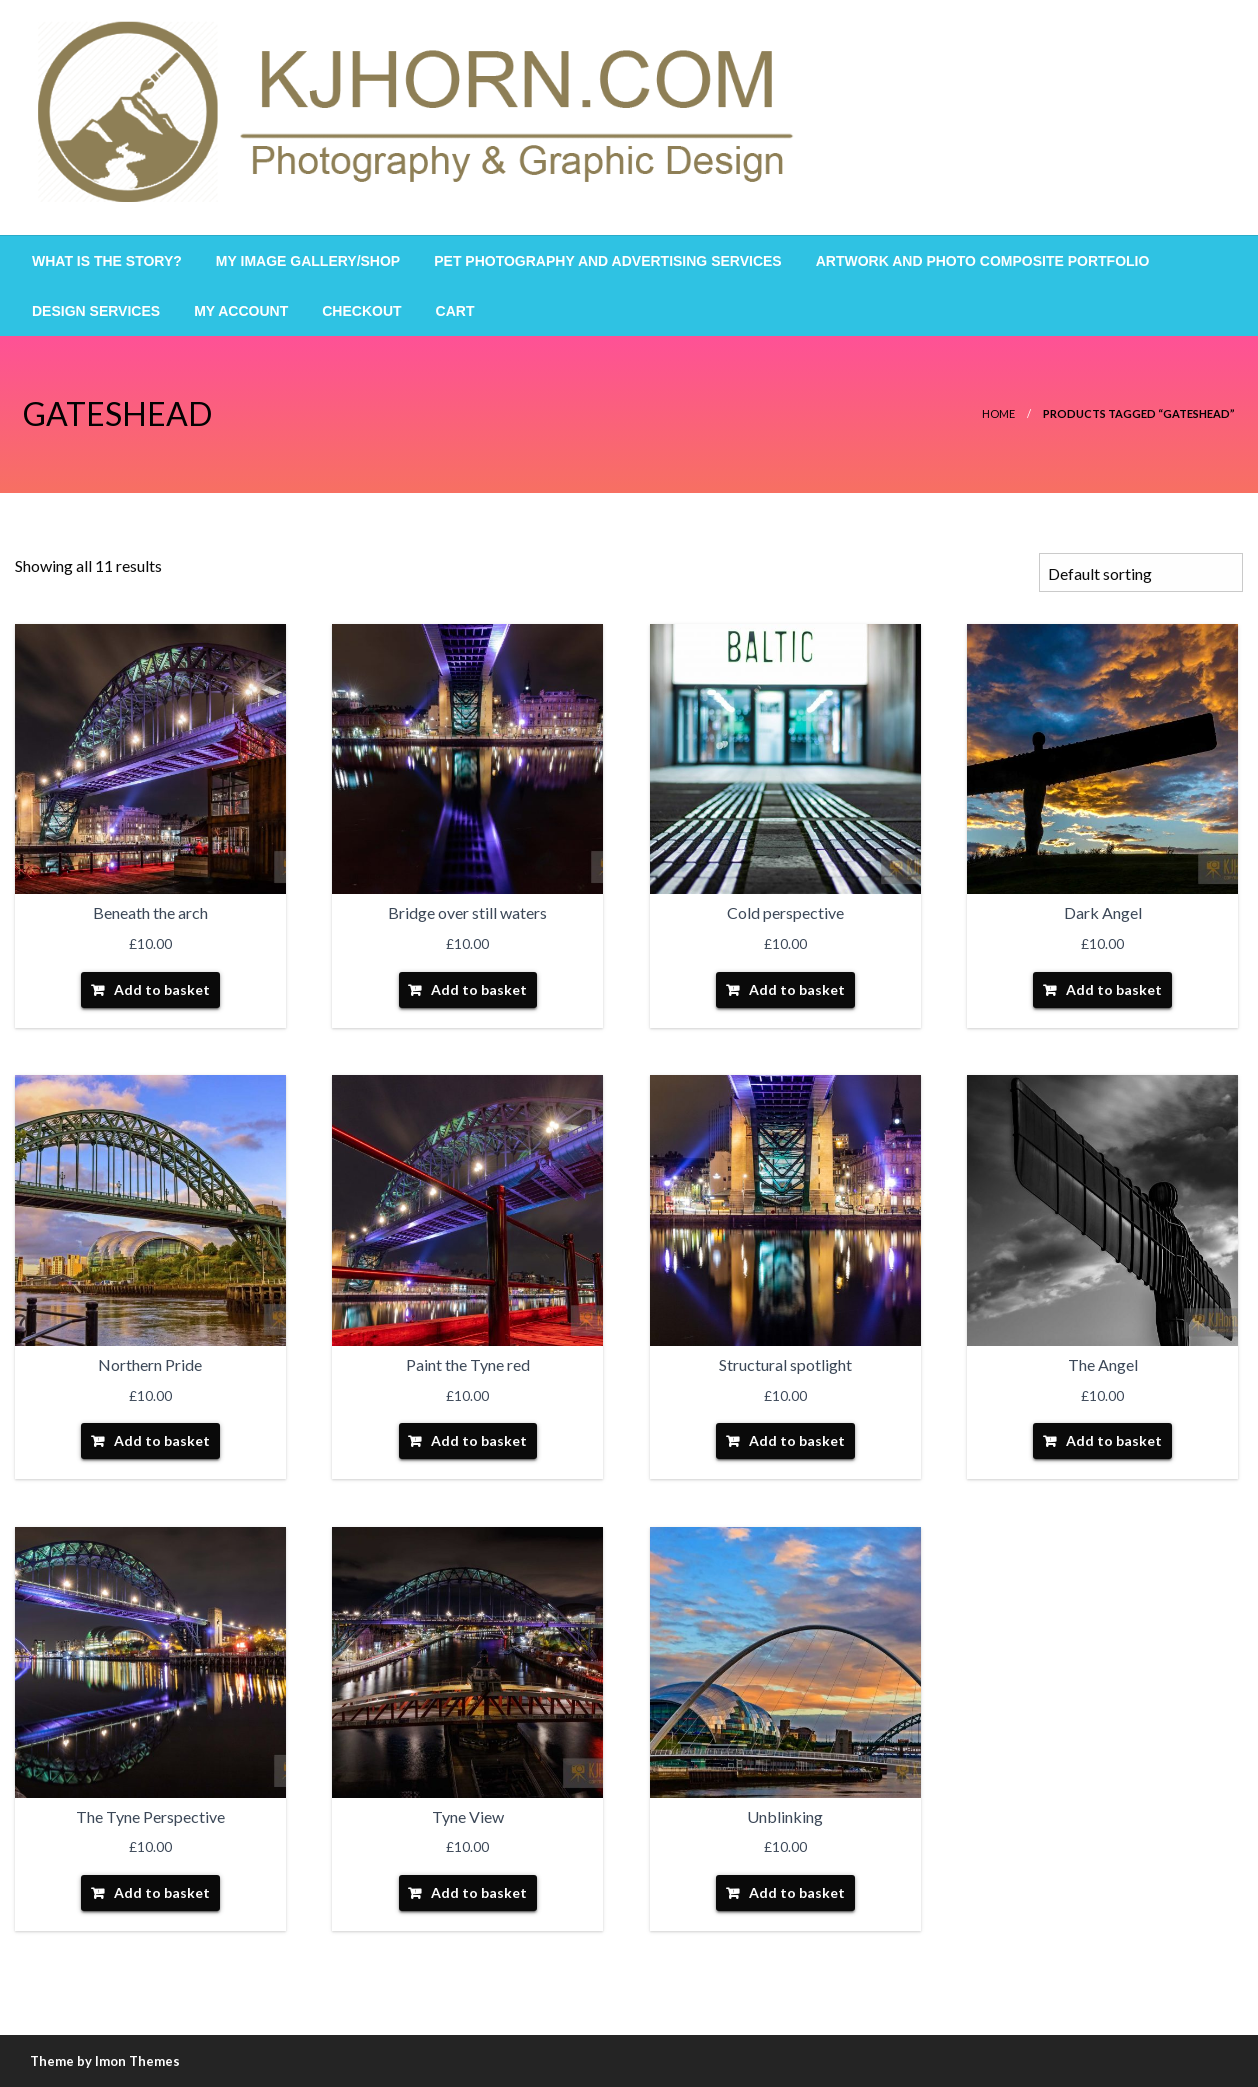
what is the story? (107, 261)
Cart (455, 311)
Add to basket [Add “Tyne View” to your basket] (479, 1892)
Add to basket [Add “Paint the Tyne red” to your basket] (479, 1440)
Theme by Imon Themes (105, 2061)
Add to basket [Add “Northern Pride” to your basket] (162, 1440)
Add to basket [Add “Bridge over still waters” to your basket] (479, 989)
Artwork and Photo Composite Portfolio (983, 261)
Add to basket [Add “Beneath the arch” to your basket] (162, 989)
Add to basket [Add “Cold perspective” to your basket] (797, 989)
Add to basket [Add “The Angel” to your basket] (1114, 1440)
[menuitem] (107, 261)
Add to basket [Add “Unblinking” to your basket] (797, 1892)
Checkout (361, 311)
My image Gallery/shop (308, 261)
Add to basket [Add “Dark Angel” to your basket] (1114, 989)
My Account (241, 311)
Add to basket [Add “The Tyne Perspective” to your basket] (162, 1892)
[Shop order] (1141, 572)
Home (998, 413)
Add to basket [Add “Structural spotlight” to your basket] (797, 1440)
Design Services (96, 311)
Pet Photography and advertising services (607, 261)
